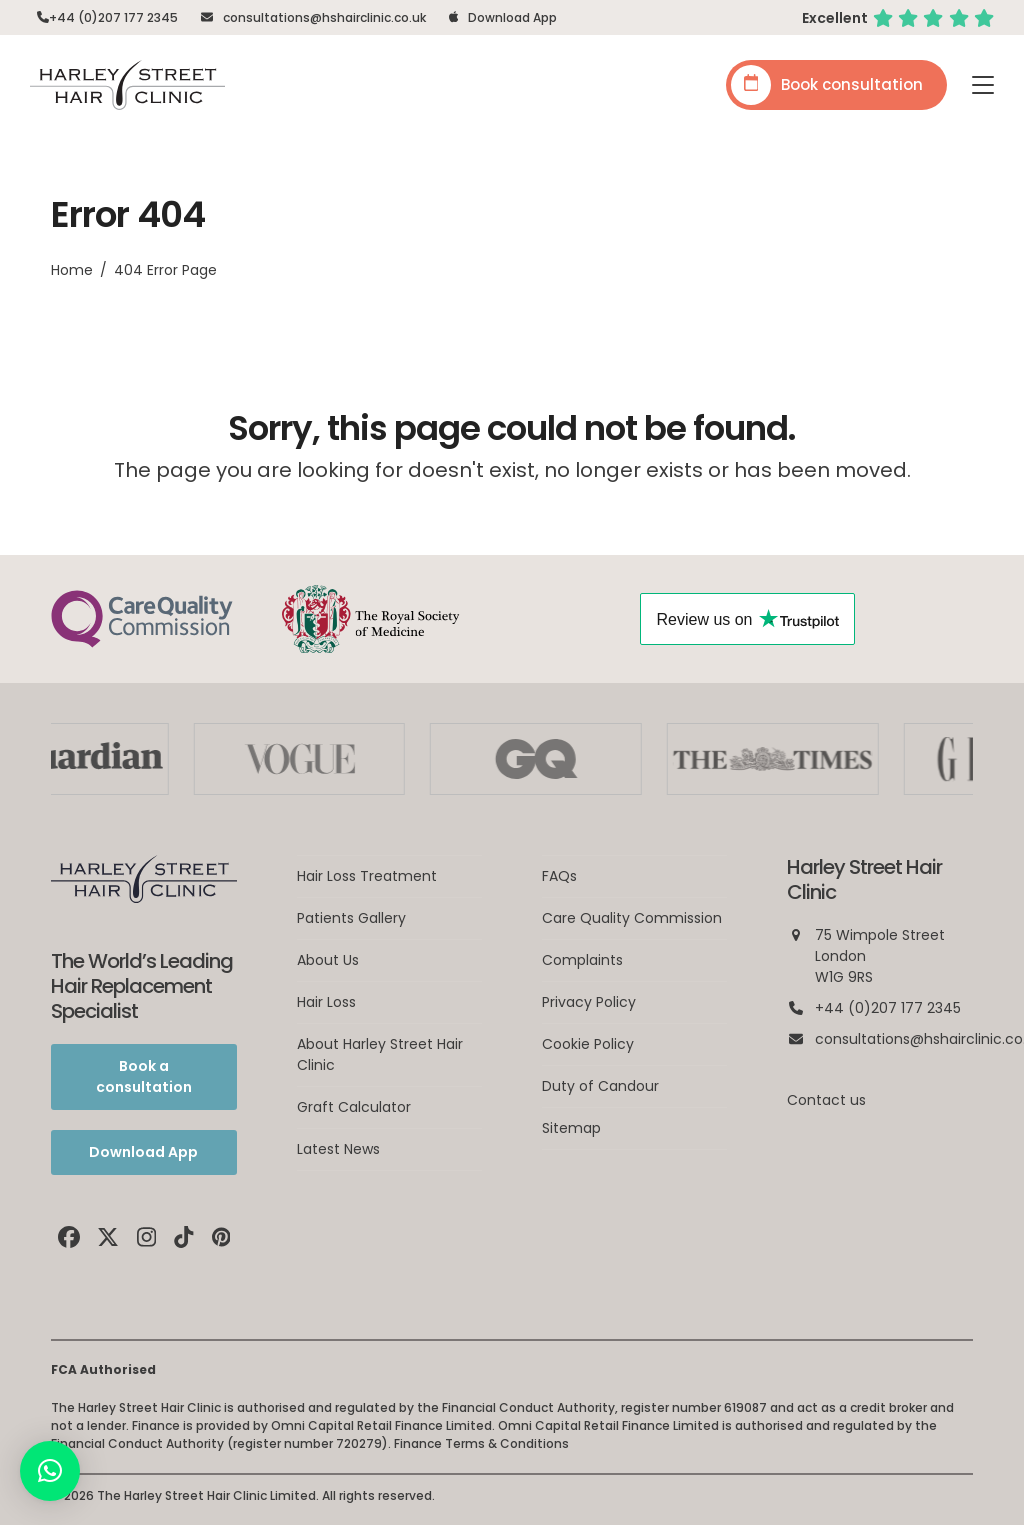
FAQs (559, 876)
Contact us (826, 1100)
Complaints (582, 960)
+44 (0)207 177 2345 (113, 17)
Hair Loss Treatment (367, 876)
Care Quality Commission (632, 918)
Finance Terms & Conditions (481, 1443)
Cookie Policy (588, 1044)
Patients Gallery (351, 918)
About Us (328, 960)
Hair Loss (326, 1002)
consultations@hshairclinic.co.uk (324, 17)
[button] (983, 85)
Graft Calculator (354, 1107)
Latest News (338, 1149)
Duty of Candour (600, 1086)
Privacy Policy (589, 1002)
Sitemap (571, 1128)
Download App (512, 17)
